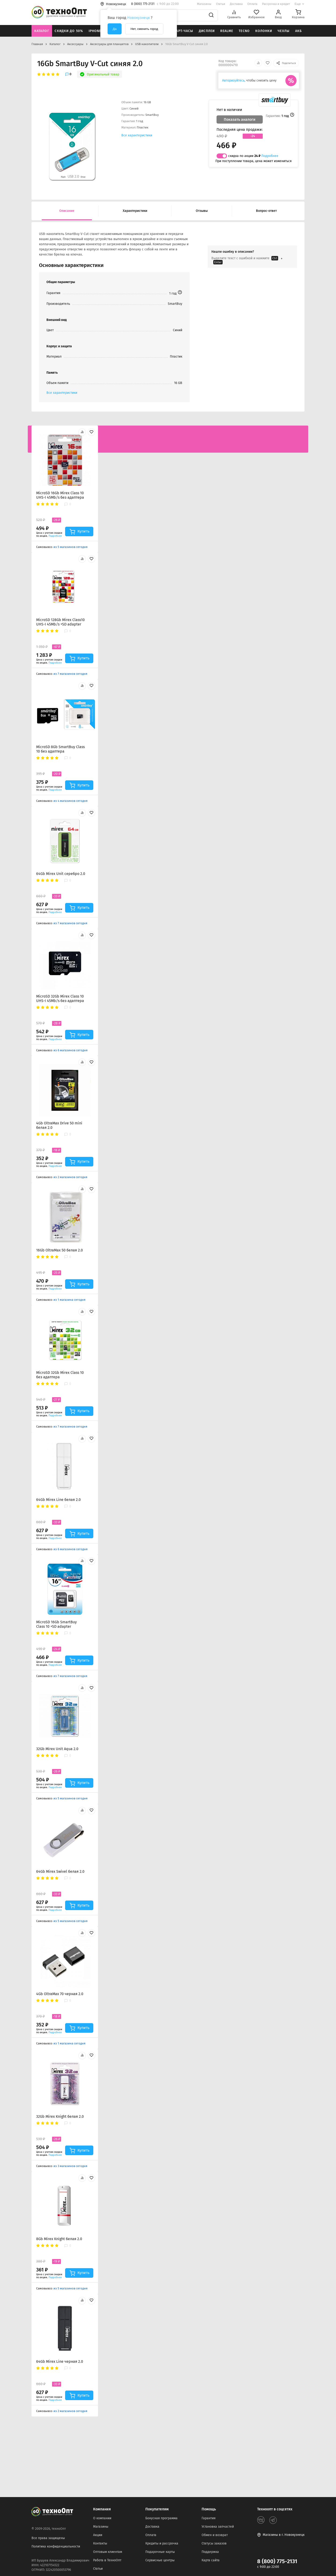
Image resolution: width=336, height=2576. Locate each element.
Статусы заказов (214, 2543)
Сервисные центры (160, 2560)
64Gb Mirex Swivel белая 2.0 (60, 1871)
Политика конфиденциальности (56, 2546)
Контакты (100, 2543)
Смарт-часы (182, 31)
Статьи (220, 4)
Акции (97, 2535)
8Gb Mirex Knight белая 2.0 (59, 2239)
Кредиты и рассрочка (161, 2543)
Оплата (252, 4)
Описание (66, 211)
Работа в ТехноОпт (107, 2560)
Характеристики (135, 211)
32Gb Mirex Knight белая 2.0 (60, 2116)
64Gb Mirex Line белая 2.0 (58, 1499)
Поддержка (210, 2552)
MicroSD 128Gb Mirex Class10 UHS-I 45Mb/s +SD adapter (60, 622)
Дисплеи (207, 31)
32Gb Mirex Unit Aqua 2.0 (57, 1749)
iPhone (95, 31)
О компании (102, 2518)
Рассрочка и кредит (276, 4)
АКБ (298, 31)
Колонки (263, 31)
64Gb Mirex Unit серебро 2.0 (60, 873)
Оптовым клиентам (107, 2552)
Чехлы (284, 31)
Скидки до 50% (69, 31)
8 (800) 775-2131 (277, 2561)
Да (114, 29)
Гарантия (209, 2518)
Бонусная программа (161, 2518)
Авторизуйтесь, (233, 80)
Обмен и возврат (215, 2535)
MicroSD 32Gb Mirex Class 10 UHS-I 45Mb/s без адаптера (60, 998)
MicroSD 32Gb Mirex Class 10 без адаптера (60, 1374)
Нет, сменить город (144, 29)
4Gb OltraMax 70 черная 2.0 (59, 1994)
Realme (226, 31)
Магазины (204, 4)
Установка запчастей (218, 2527)
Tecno (244, 31)
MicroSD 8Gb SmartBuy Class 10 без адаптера (60, 749)
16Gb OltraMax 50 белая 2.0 (59, 1250)
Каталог (41, 31)
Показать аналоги (240, 119)
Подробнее (269, 156)
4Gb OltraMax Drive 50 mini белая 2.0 (59, 1125)
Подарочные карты (160, 2552)
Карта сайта (211, 2560)
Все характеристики (136, 135)
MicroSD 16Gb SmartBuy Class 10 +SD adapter (56, 1624)
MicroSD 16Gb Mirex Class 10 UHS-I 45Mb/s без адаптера (60, 495)
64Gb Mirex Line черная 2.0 (59, 2361)
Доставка (236, 4)
